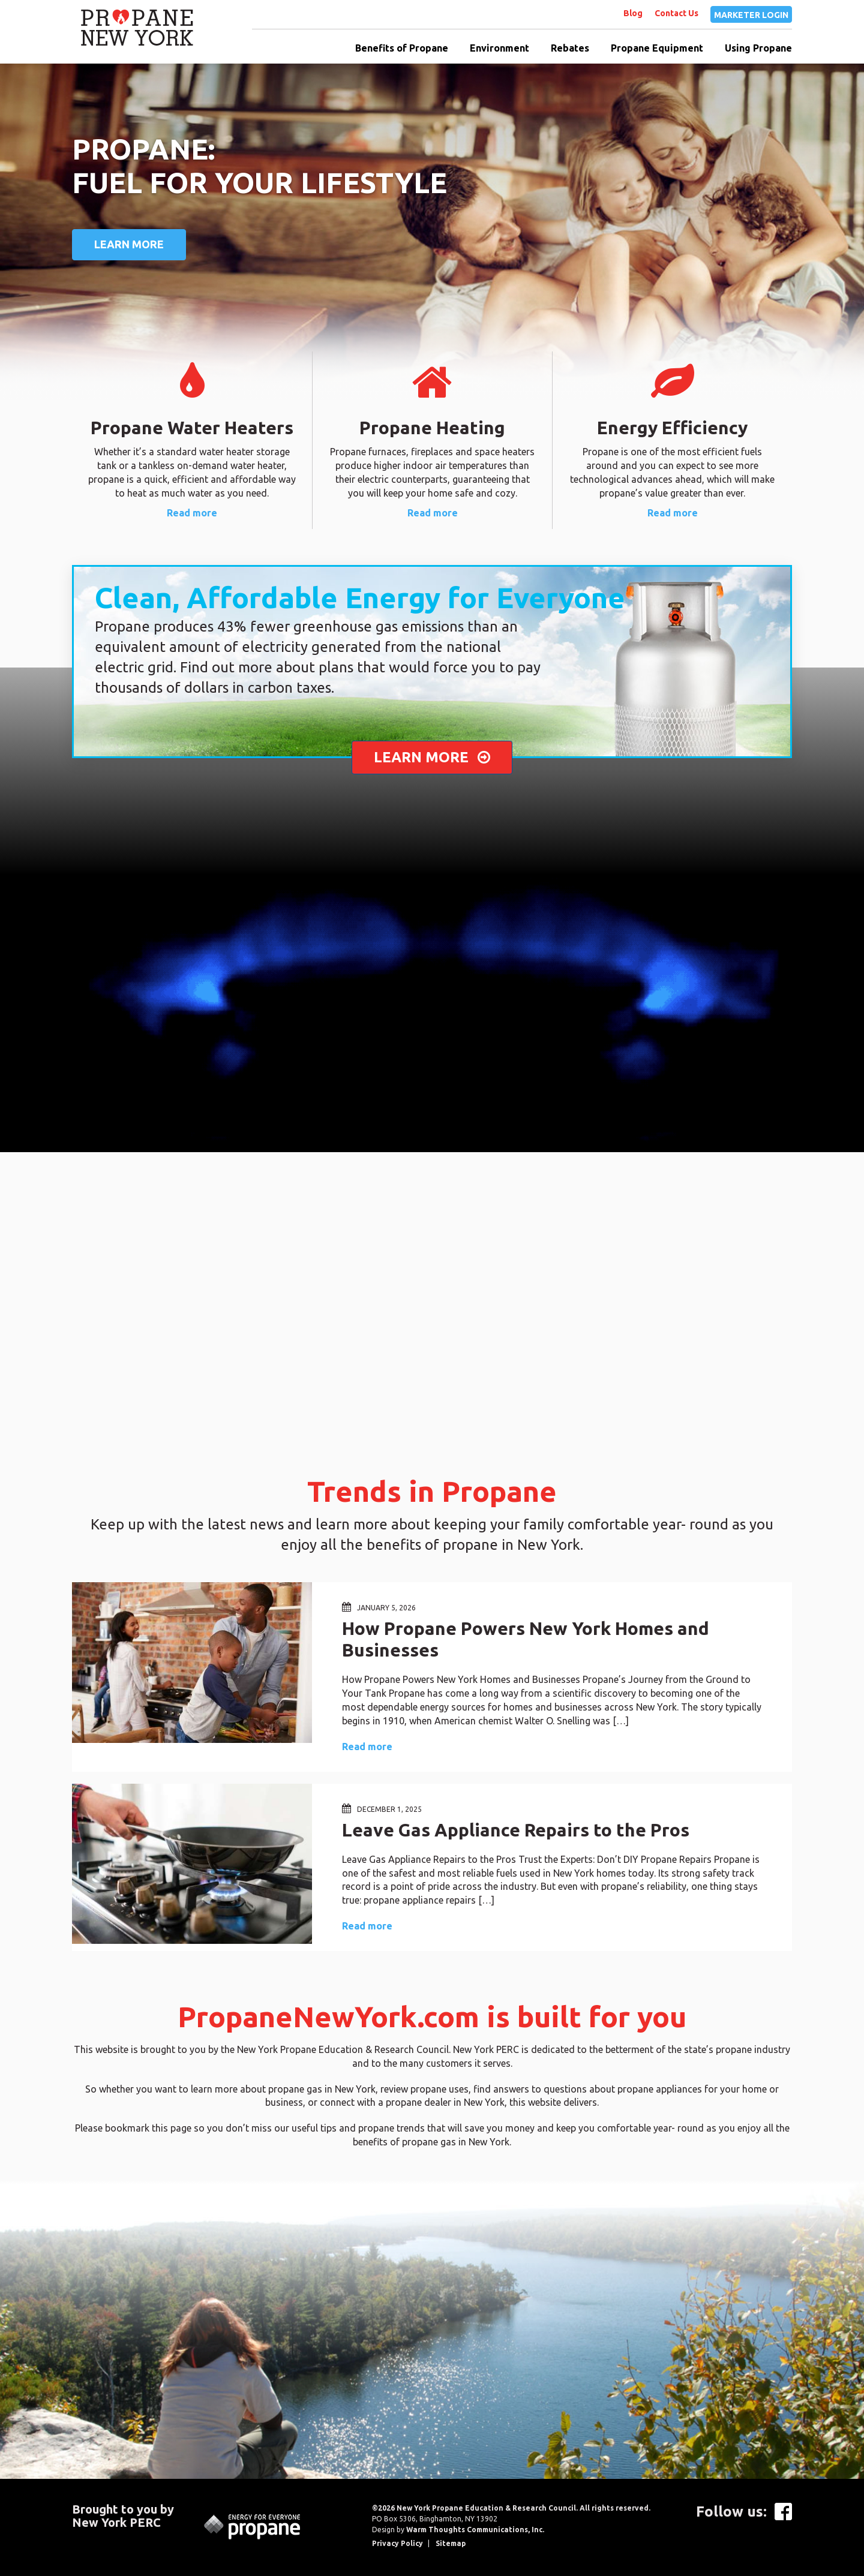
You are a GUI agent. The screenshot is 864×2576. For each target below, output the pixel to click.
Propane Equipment (657, 48)
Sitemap (451, 2543)
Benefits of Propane (401, 48)
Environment (499, 48)
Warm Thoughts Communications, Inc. (475, 2529)
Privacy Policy (397, 2543)
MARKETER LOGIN (751, 15)
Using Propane (758, 48)
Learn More (129, 244)
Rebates (570, 48)
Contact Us (676, 13)
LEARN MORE (432, 757)
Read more (192, 512)
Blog (633, 13)
